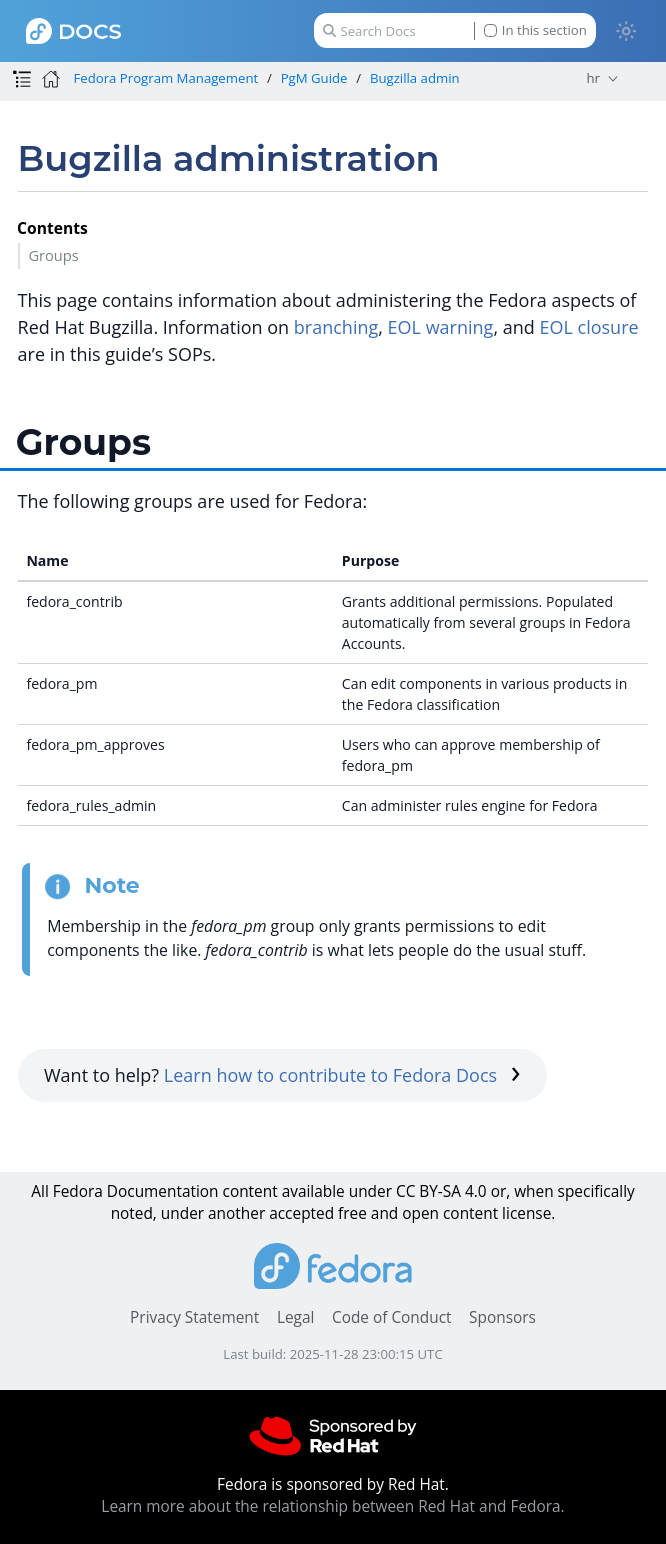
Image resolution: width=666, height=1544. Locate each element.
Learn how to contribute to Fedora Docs (342, 1075)
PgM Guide (314, 78)
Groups (53, 255)
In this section (535, 30)
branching (336, 327)
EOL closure (588, 327)
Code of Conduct (392, 1317)
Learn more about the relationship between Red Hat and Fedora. (332, 1506)
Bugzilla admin (415, 78)
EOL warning (441, 327)
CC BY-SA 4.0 (441, 1191)
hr (592, 78)
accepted (301, 1213)
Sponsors (502, 1317)
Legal (295, 1317)
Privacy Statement (194, 1317)
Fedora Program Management (165, 78)
